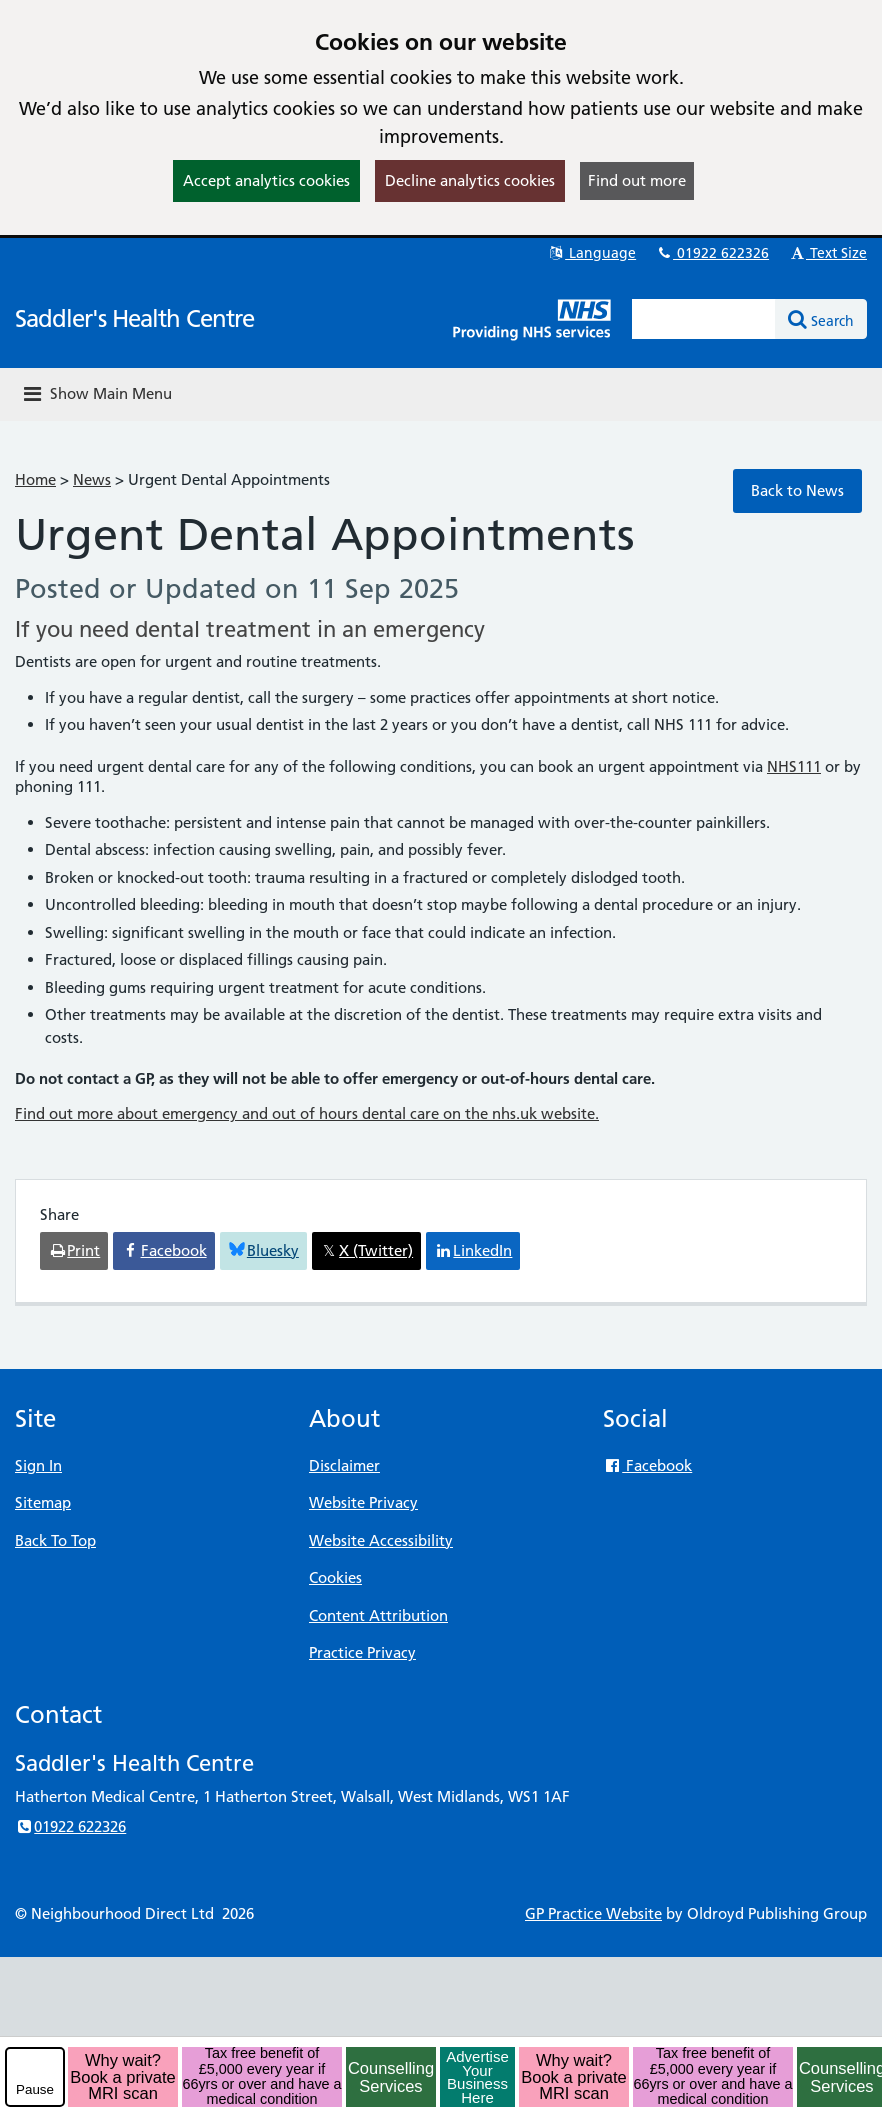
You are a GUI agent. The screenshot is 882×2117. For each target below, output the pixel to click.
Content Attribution (378, 1615)
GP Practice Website (593, 1913)
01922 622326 (712, 253)
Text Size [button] (827, 253)
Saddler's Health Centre (134, 318)
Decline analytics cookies (470, 180)
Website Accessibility (381, 1540)
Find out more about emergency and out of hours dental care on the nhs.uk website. (307, 1113)
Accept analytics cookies (266, 180)
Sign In (38, 1465)
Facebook (647, 1465)
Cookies (335, 1577)
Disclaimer (344, 1465)
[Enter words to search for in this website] (704, 319)
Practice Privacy (362, 1652)
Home (35, 479)
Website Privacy (363, 1502)
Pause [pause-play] (35, 2089)
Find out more (637, 180)
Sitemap (43, 1502)
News (92, 479)
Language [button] (591, 253)
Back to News (797, 490)
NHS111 (794, 766)
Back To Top (55, 1540)
